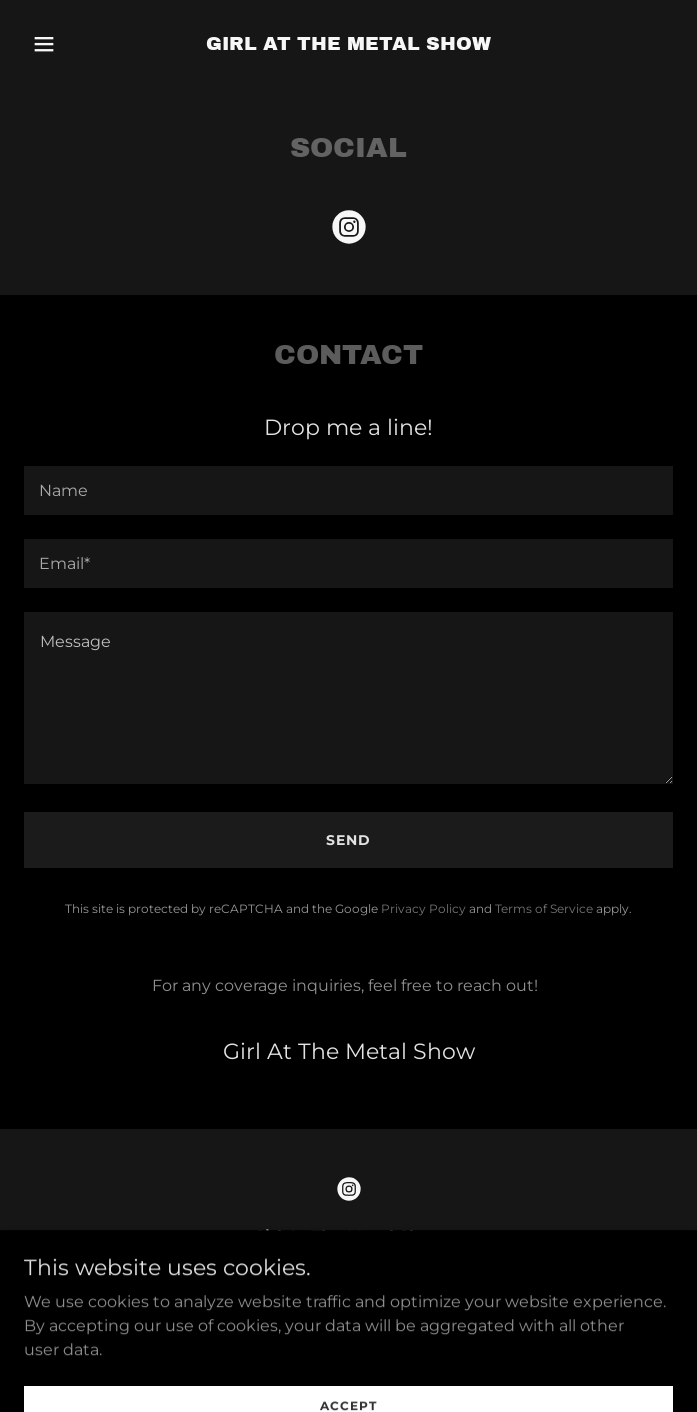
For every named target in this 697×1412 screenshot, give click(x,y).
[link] (348, 44)
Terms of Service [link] (544, 908)
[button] (72, 44)
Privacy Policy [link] (423, 908)
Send (348, 840)
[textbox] (348, 490)
